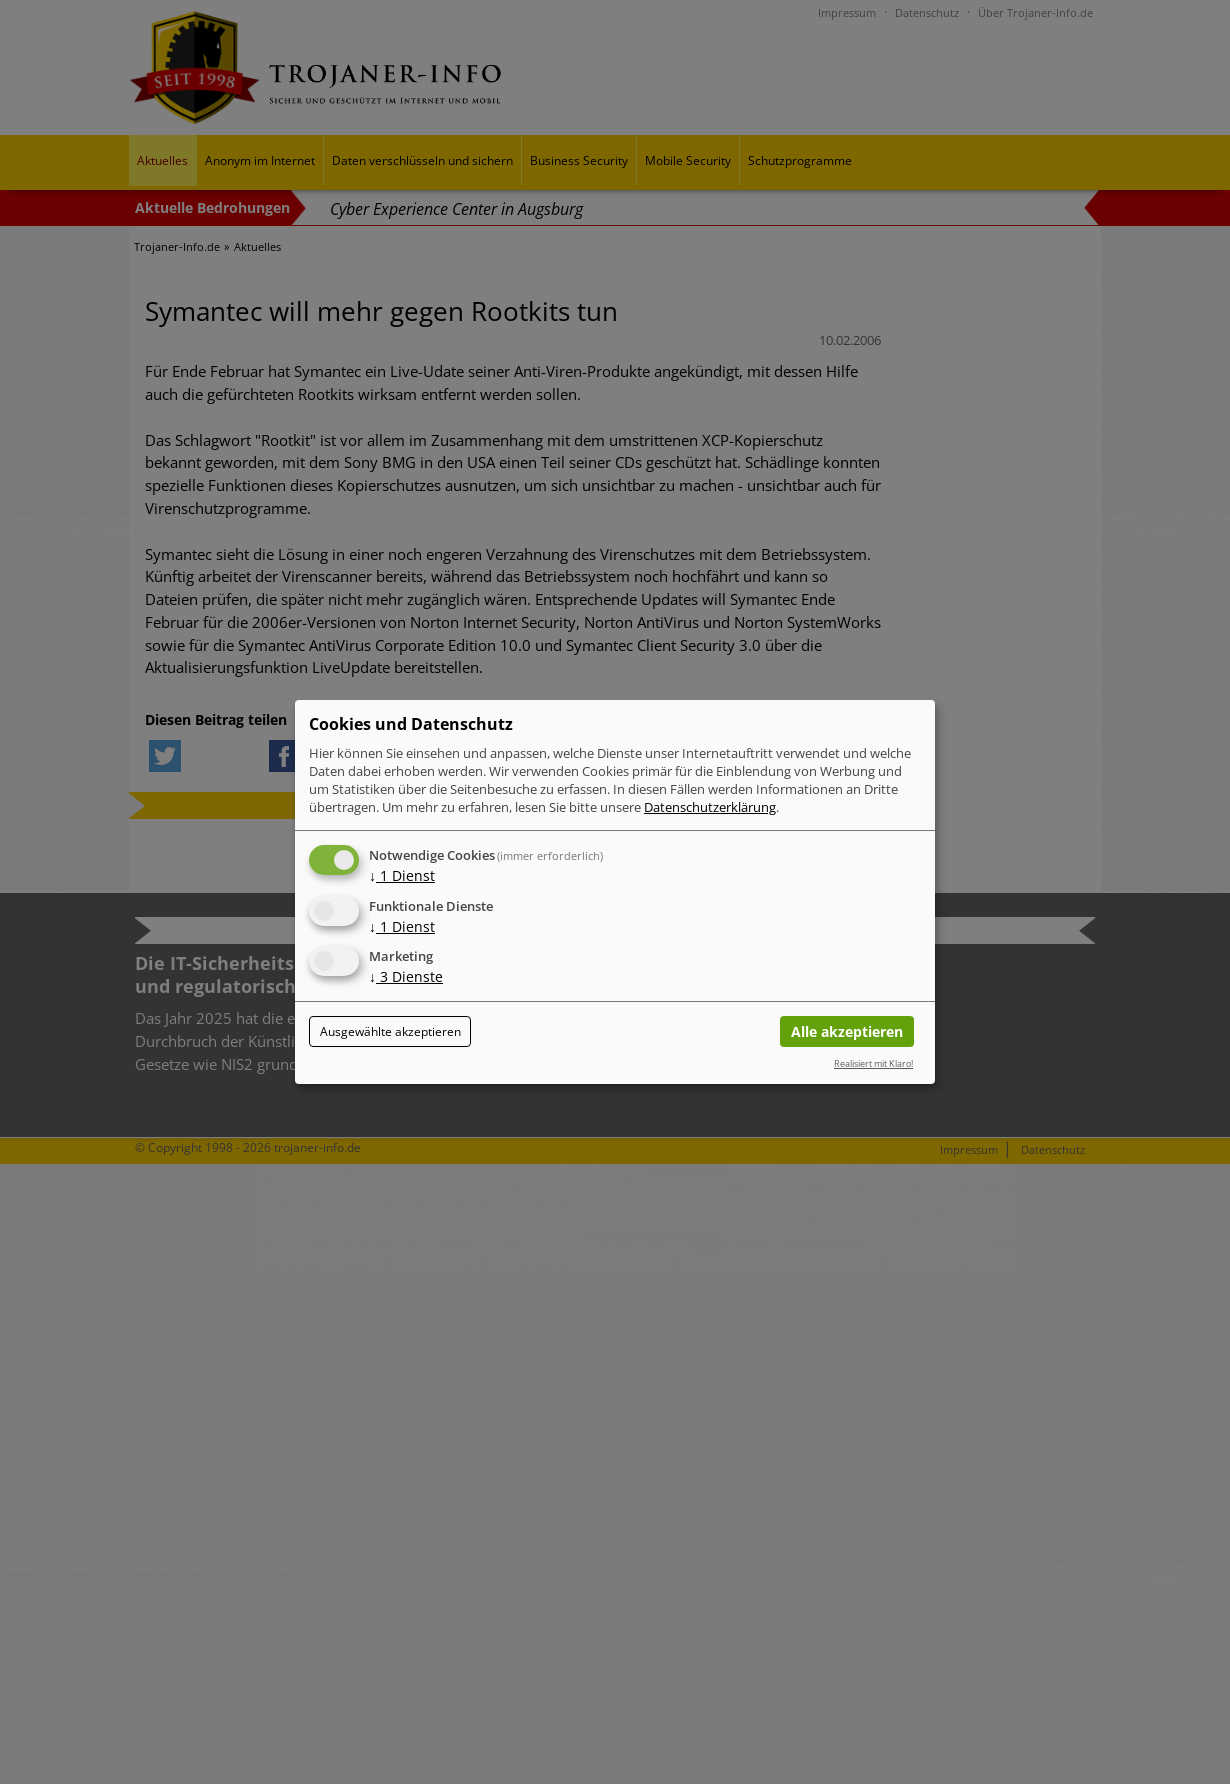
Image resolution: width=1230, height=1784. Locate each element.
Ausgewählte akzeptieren (390, 1031)
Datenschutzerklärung (710, 807)
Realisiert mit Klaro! (873, 1063)
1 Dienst (402, 875)
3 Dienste (406, 977)
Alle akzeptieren (847, 1031)
